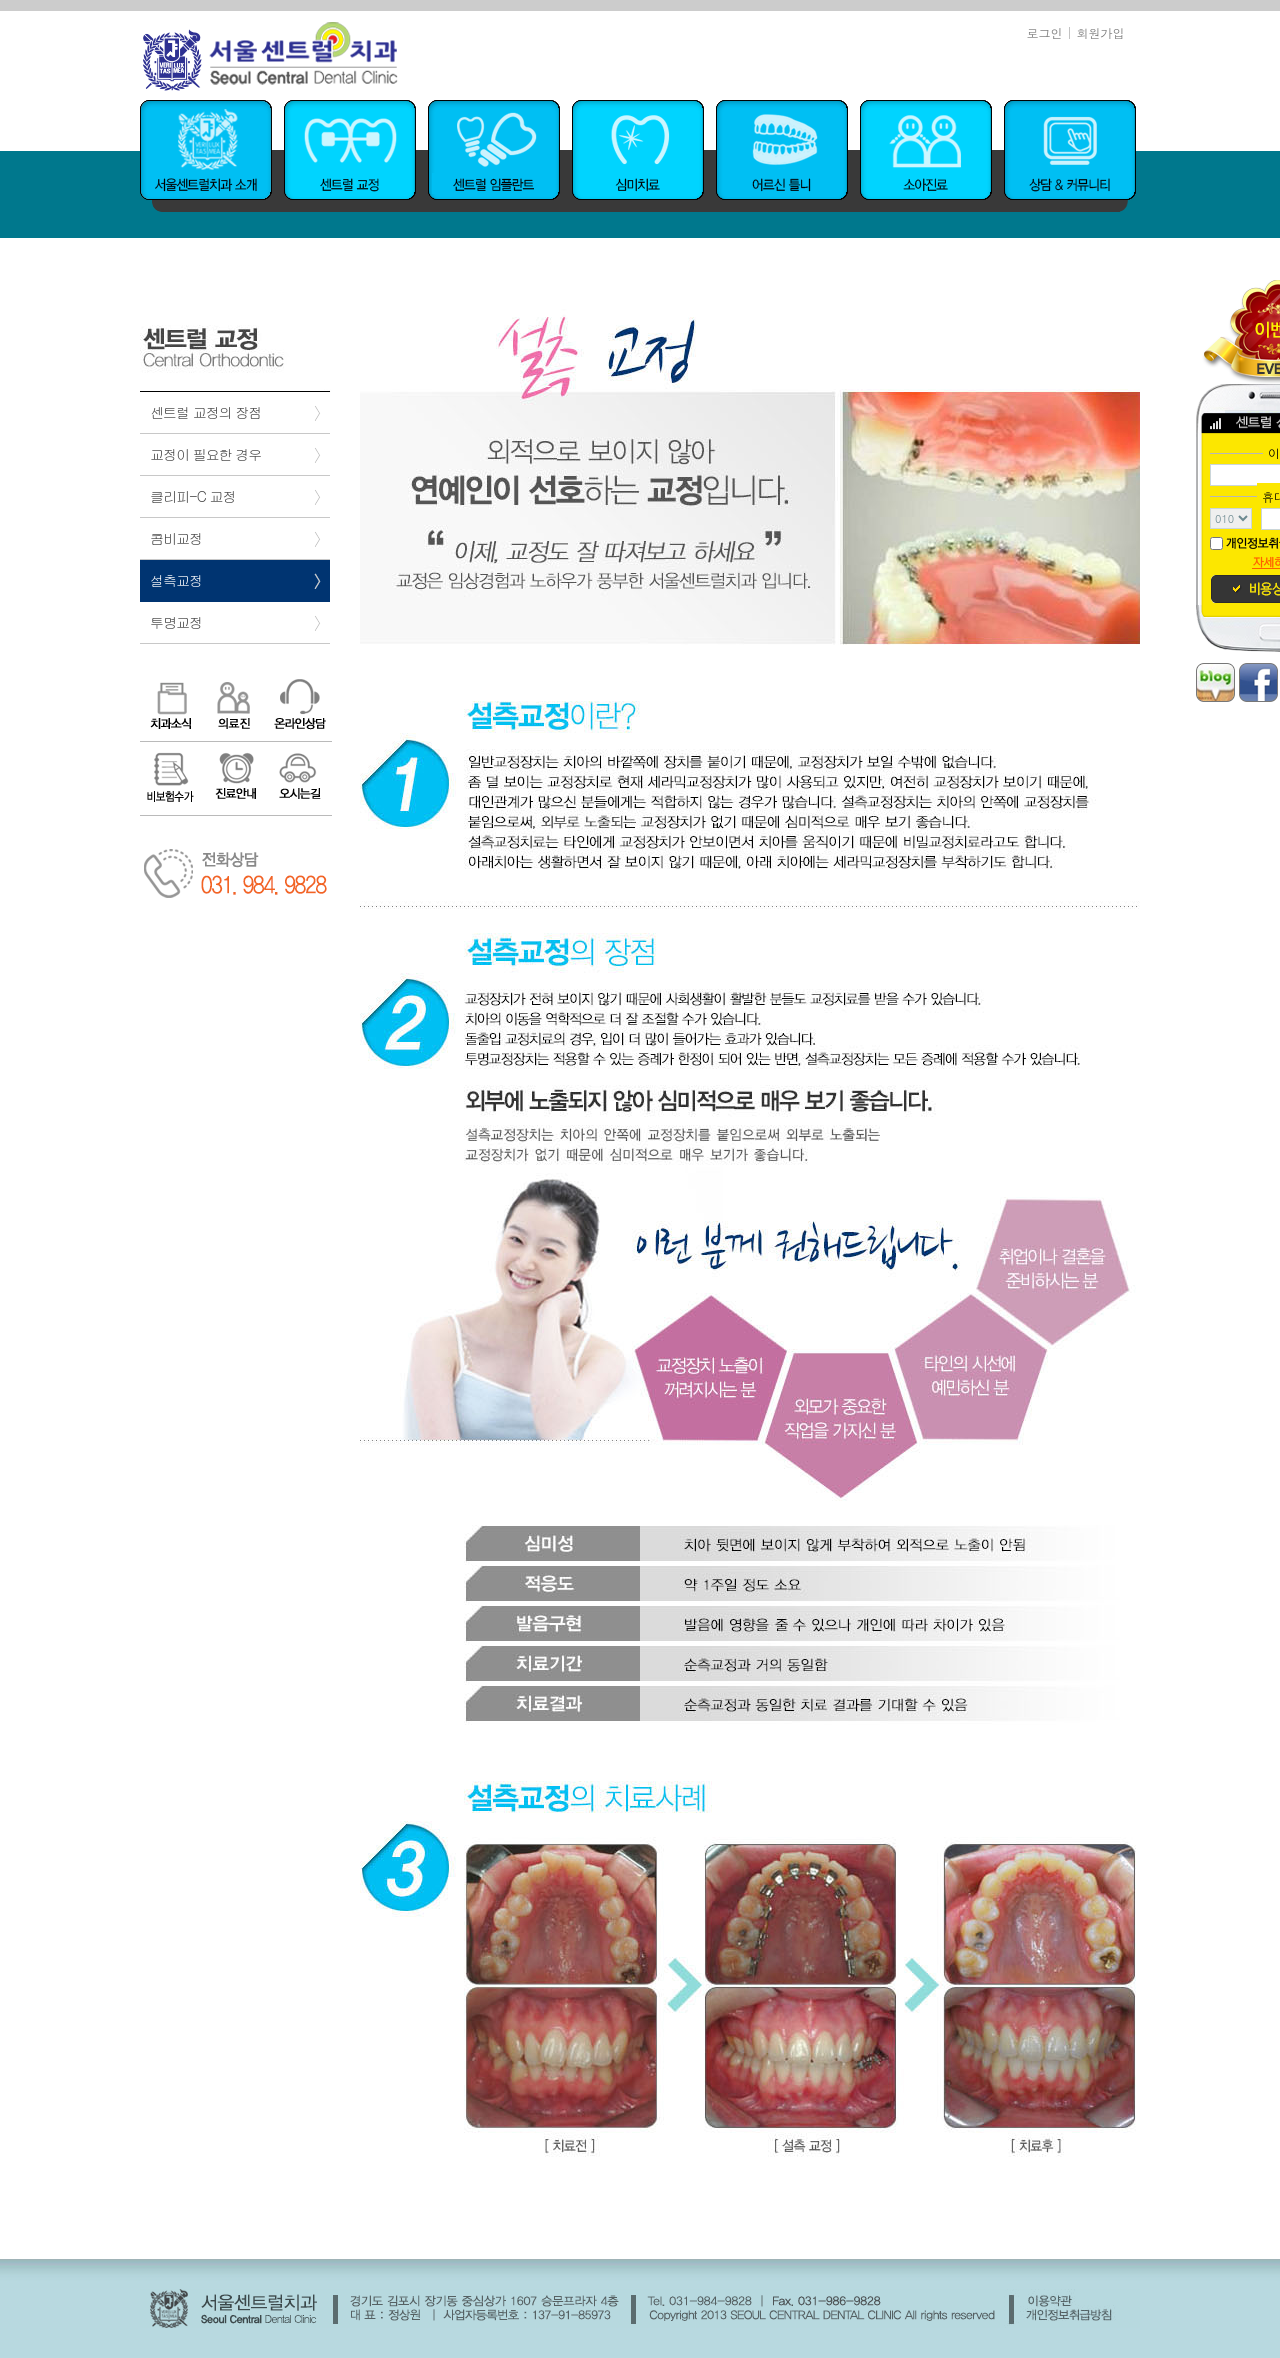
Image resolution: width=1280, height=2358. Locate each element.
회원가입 (1101, 32)
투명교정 (176, 622)
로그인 (1044, 32)
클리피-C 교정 (192, 496)
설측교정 (176, 580)
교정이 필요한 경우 (205, 454)
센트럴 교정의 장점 (205, 412)
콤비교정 (176, 538)
